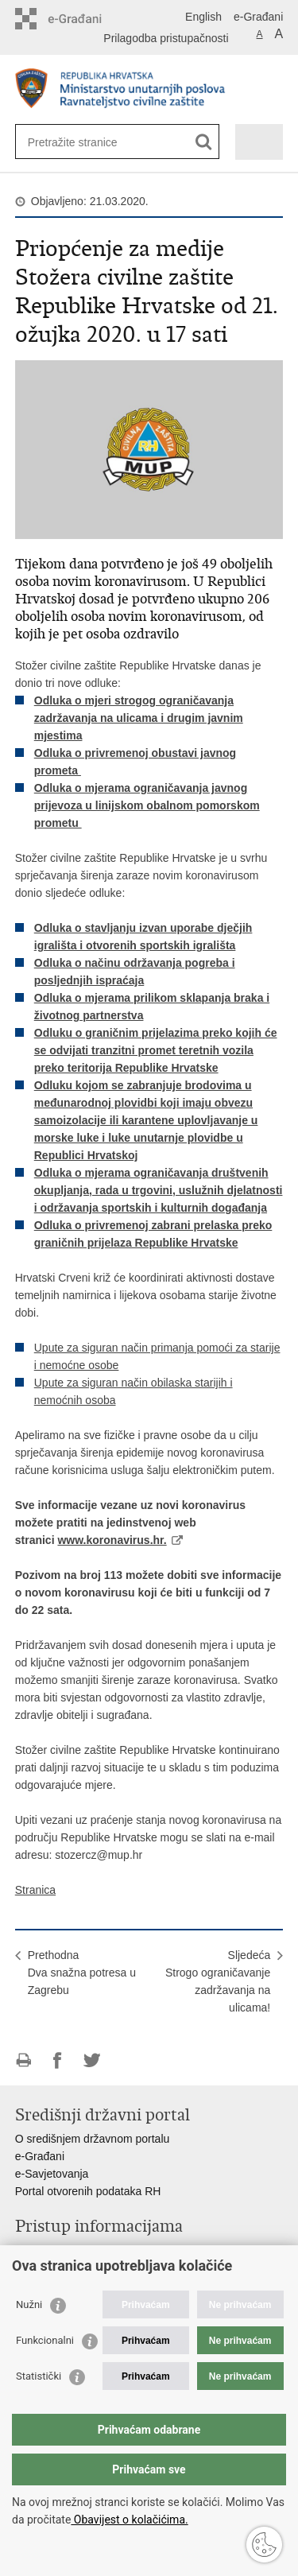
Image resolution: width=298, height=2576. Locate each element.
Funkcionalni (45, 2340)
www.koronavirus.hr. (111, 1540)
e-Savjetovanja (52, 2173)
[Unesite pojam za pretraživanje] (85, 142)
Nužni (29, 2304)
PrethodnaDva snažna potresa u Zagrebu (82, 1972)
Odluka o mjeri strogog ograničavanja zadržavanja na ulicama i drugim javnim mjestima (138, 718)
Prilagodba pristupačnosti (165, 38)
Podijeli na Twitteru (91, 2060)
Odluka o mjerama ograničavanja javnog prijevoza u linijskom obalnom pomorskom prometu (147, 805)
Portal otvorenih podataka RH (88, 2191)
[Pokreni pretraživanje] (203, 142)
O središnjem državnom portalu (92, 2138)
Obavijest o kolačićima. (129, 2519)
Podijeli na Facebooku (57, 2060)
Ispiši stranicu (23, 2060)
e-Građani (258, 16)
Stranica (35, 1890)
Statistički (38, 2376)
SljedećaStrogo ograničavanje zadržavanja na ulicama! (217, 1981)
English (203, 16)
